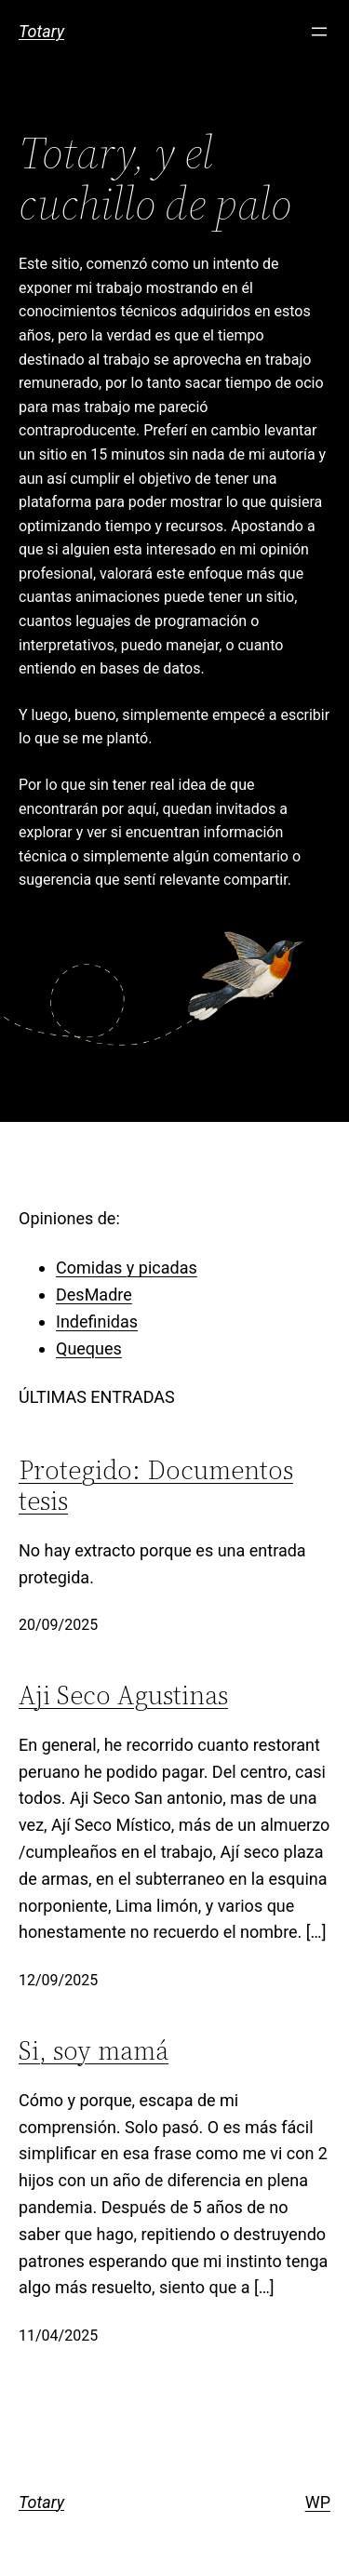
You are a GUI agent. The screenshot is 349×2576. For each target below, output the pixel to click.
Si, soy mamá (93, 2050)
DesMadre (94, 1294)
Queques (89, 1348)
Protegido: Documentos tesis (156, 1485)
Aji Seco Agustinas (123, 1695)
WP (317, 2502)
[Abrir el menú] (319, 31)
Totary (41, 31)
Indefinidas (97, 1321)
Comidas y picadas (126, 1267)
